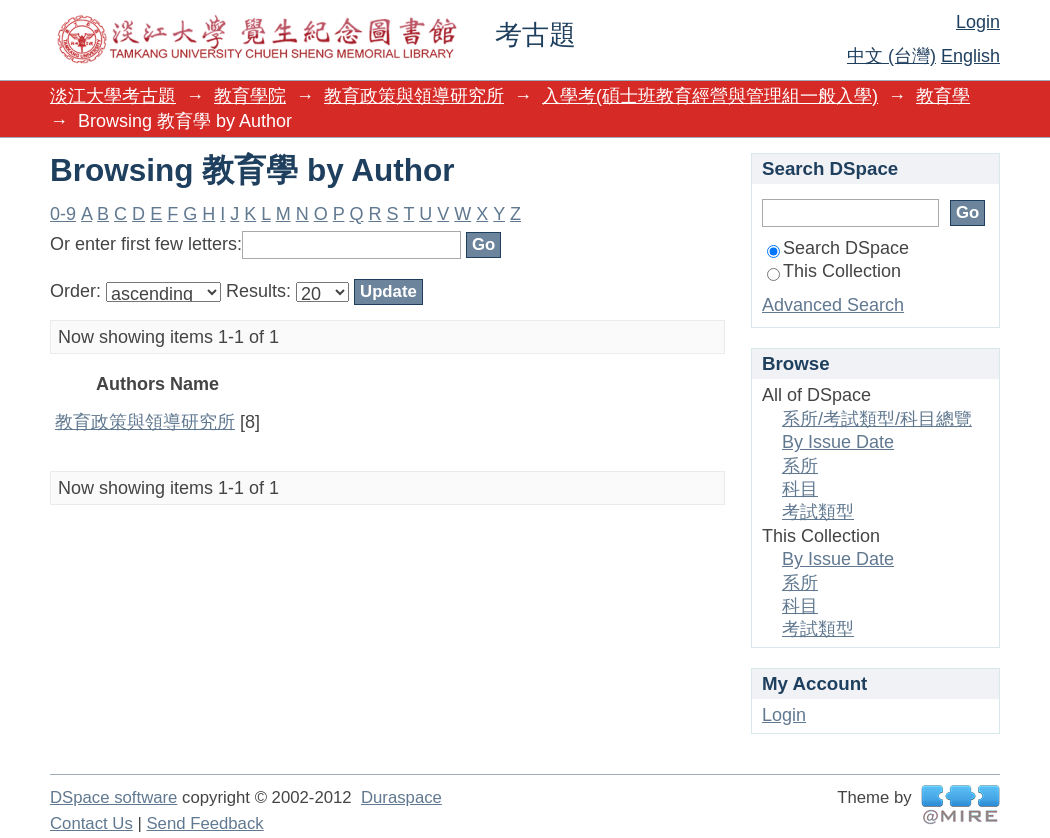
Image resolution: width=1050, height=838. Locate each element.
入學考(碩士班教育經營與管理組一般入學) (710, 96)
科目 (800, 489)
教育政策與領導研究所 (414, 96)
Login (978, 22)
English (970, 56)
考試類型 (818, 512)
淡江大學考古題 (113, 96)
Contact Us (91, 823)
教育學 (943, 96)
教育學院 (250, 96)
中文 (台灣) (891, 56)
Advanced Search (833, 305)
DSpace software (113, 797)
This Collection (834, 271)
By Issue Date (838, 442)
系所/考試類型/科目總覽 (877, 419)
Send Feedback (204, 823)
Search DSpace (838, 248)
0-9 (63, 214)
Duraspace (401, 797)
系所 (800, 466)
